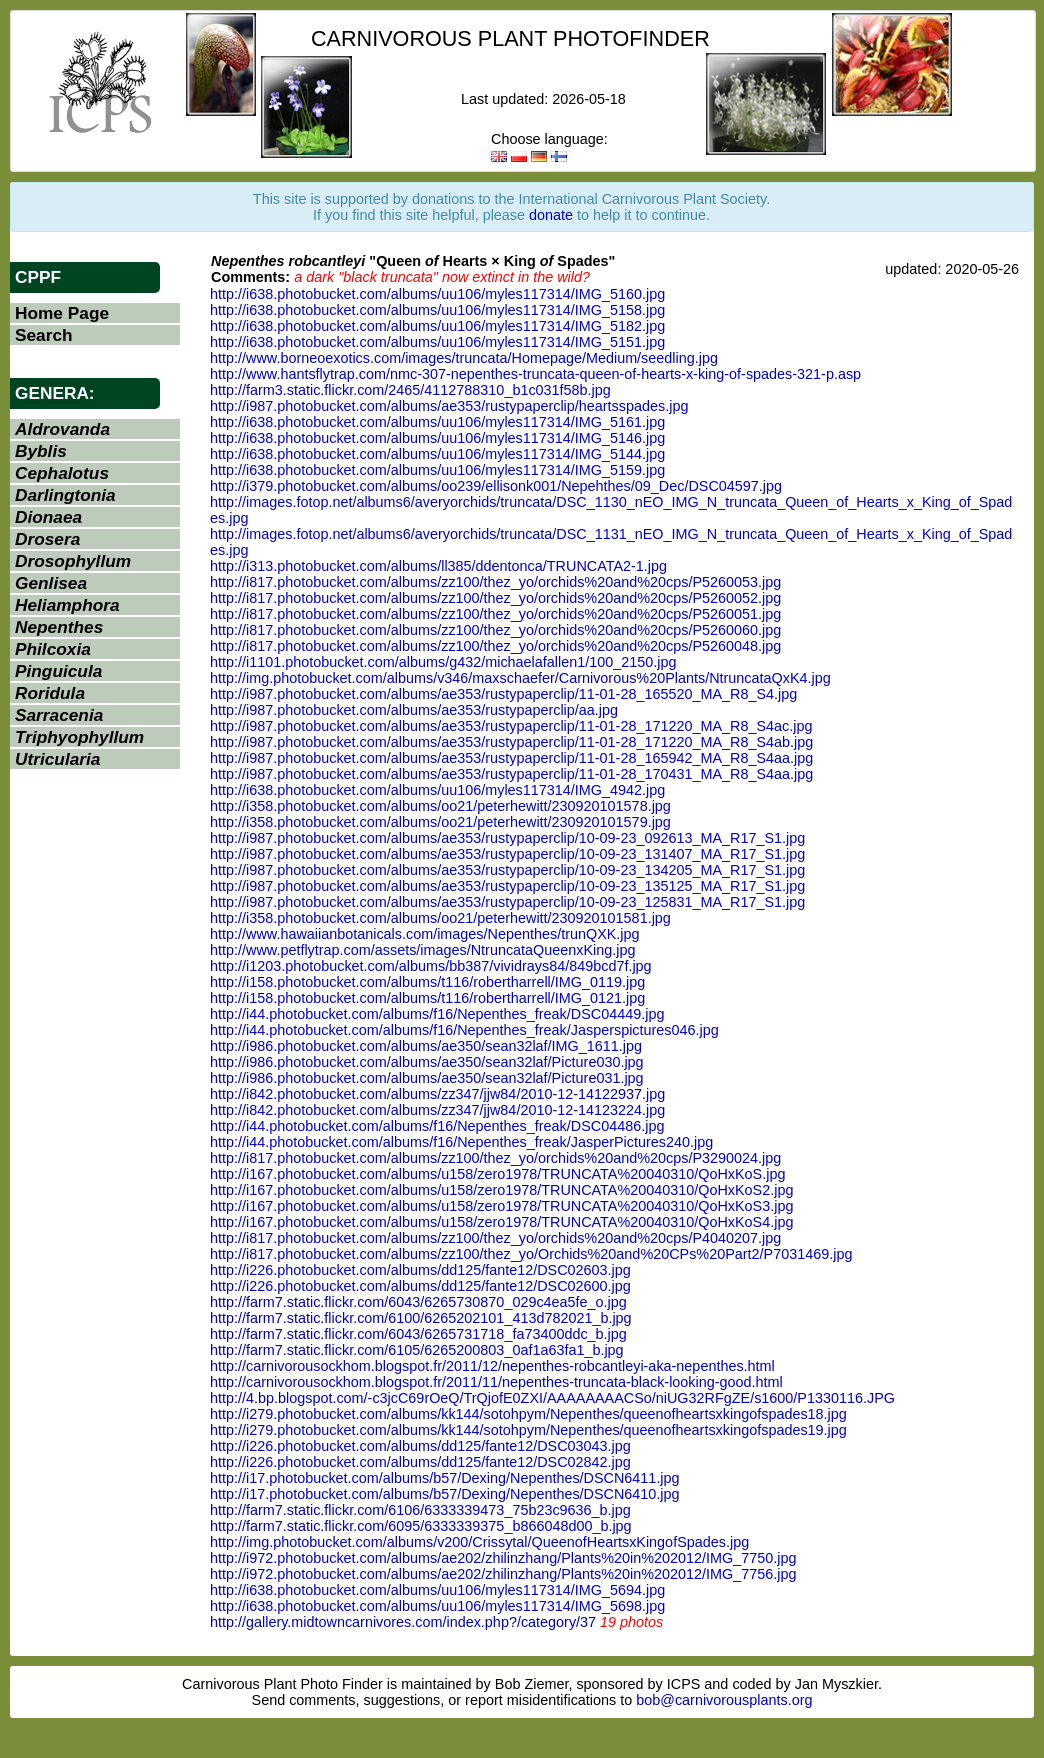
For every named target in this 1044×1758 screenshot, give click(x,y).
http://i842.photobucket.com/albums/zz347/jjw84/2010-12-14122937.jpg (437, 1094)
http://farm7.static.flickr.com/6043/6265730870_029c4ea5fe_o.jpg (418, 1302)
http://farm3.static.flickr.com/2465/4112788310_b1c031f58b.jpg (410, 390)
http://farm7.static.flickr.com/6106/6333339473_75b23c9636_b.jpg (420, 1510)
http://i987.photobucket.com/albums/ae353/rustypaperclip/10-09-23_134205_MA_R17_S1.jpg (507, 870)
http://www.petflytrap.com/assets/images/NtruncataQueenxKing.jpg (423, 950)
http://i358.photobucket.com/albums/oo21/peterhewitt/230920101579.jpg (440, 822)
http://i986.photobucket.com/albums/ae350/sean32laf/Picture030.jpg (427, 1062)
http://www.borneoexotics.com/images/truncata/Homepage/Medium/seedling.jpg (464, 358)
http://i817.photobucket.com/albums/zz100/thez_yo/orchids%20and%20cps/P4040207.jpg (495, 1238)
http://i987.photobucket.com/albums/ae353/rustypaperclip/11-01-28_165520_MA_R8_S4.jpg (503, 694)
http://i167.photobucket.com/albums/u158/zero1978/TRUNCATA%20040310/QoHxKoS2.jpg (501, 1190)
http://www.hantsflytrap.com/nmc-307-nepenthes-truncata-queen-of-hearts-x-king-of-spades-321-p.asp (535, 374)
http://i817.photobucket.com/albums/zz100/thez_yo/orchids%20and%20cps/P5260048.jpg (495, 646)
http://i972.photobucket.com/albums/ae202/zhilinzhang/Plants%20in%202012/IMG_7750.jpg (503, 1558)
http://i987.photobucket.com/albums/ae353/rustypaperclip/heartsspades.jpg (449, 406)
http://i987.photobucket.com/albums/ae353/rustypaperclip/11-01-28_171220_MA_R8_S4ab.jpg (511, 742)
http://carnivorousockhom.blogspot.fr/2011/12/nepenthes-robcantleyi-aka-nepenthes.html (492, 1366)
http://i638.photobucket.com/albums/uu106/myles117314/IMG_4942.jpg (437, 790)
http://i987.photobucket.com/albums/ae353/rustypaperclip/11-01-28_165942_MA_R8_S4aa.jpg (511, 758)
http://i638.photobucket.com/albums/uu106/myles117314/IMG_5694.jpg (437, 1590)
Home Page (62, 313)
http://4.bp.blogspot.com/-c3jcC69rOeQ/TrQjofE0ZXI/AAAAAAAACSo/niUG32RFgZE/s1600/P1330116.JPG (552, 1398)
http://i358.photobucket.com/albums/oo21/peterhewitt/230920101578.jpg (440, 806)
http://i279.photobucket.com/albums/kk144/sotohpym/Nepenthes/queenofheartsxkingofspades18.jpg (528, 1414)
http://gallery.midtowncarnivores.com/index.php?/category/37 (403, 1622)
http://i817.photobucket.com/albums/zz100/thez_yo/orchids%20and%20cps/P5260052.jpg (495, 598)
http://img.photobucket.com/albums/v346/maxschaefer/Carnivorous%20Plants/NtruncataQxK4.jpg (520, 678)
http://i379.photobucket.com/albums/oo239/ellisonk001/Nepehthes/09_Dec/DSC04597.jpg (496, 486)
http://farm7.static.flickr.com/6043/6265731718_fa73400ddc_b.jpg (418, 1334)
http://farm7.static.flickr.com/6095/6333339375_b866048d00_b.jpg (421, 1526)
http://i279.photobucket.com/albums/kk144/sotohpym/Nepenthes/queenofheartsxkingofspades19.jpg (528, 1430)
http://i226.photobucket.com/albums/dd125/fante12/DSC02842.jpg (420, 1462)
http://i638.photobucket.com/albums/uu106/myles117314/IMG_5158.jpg (437, 310)
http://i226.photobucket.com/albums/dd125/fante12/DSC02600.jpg (420, 1286)
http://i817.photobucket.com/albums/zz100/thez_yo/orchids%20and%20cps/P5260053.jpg (495, 582)
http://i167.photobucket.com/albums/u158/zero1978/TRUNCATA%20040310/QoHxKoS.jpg (497, 1174)
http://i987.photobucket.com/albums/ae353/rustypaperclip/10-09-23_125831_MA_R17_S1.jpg (507, 902)
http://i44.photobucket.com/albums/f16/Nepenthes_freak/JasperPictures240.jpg (461, 1142)
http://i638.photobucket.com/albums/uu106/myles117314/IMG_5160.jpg (437, 294)
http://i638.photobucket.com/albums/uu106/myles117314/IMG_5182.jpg (437, 326)
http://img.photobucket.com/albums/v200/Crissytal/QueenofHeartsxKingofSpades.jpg (479, 1542)
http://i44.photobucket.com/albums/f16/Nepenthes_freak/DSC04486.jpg (437, 1126)
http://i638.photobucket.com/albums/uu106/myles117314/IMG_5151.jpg (437, 342)
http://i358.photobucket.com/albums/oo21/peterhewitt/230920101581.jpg (440, 918)
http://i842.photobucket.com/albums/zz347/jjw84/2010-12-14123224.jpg (437, 1110)
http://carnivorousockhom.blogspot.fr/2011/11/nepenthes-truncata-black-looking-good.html (496, 1382)
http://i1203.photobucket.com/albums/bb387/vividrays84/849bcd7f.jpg (431, 966)
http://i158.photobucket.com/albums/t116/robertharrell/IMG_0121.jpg (427, 998)
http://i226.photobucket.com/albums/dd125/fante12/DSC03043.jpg (420, 1446)
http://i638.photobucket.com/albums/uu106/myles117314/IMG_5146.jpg (437, 438)
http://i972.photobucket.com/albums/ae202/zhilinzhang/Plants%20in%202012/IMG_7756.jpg (503, 1574)
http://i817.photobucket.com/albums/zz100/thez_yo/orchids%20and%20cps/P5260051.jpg (495, 614)
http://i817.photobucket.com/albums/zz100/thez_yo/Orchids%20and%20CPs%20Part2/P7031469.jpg (531, 1254)
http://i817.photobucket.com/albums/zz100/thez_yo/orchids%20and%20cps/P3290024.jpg (495, 1158)
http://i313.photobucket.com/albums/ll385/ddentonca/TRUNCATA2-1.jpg (438, 566)
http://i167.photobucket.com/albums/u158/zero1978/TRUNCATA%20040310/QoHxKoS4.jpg (501, 1222)
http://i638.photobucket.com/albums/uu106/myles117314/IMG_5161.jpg (437, 422)
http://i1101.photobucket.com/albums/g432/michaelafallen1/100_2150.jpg (443, 662)
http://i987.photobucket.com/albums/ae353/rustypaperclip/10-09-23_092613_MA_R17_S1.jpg (507, 838)
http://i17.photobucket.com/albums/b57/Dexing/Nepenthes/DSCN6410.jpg (445, 1494)
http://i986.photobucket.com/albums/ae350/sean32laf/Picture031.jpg (427, 1078)
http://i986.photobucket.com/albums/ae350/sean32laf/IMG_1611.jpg (426, 1046)
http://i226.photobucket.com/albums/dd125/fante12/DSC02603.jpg (420, 1270)
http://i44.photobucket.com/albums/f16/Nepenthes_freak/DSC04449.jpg (437, 1014)
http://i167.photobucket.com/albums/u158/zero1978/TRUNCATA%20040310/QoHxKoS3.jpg (501, 1206)
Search (44, 335)
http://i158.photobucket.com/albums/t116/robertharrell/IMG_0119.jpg (427, 982)
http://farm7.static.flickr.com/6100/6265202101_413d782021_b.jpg (421, 1318)
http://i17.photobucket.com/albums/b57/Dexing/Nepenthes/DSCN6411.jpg (445, 1478)
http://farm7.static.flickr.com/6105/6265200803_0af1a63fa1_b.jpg (417, 1350)
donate (551, 215)
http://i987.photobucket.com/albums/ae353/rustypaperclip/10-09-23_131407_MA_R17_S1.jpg (507, 854)
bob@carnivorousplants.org (724, 1700)
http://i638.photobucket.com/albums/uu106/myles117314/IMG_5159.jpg (437, 470)
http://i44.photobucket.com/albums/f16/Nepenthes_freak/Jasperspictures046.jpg (464, 1030)
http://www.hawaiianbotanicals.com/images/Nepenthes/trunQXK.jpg (425, 934)
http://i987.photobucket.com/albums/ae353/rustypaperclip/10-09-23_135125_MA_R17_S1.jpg (507, 886)
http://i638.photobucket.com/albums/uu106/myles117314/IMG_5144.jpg (437, 454)
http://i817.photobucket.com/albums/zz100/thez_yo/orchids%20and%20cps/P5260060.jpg (495, 630)
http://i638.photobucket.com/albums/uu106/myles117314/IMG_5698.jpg (437, 1606)
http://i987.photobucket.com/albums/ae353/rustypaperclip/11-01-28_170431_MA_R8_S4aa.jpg (511, 774)
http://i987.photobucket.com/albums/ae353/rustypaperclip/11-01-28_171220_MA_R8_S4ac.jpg (511, 726)
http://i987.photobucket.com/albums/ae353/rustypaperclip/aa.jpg (414, 710)
